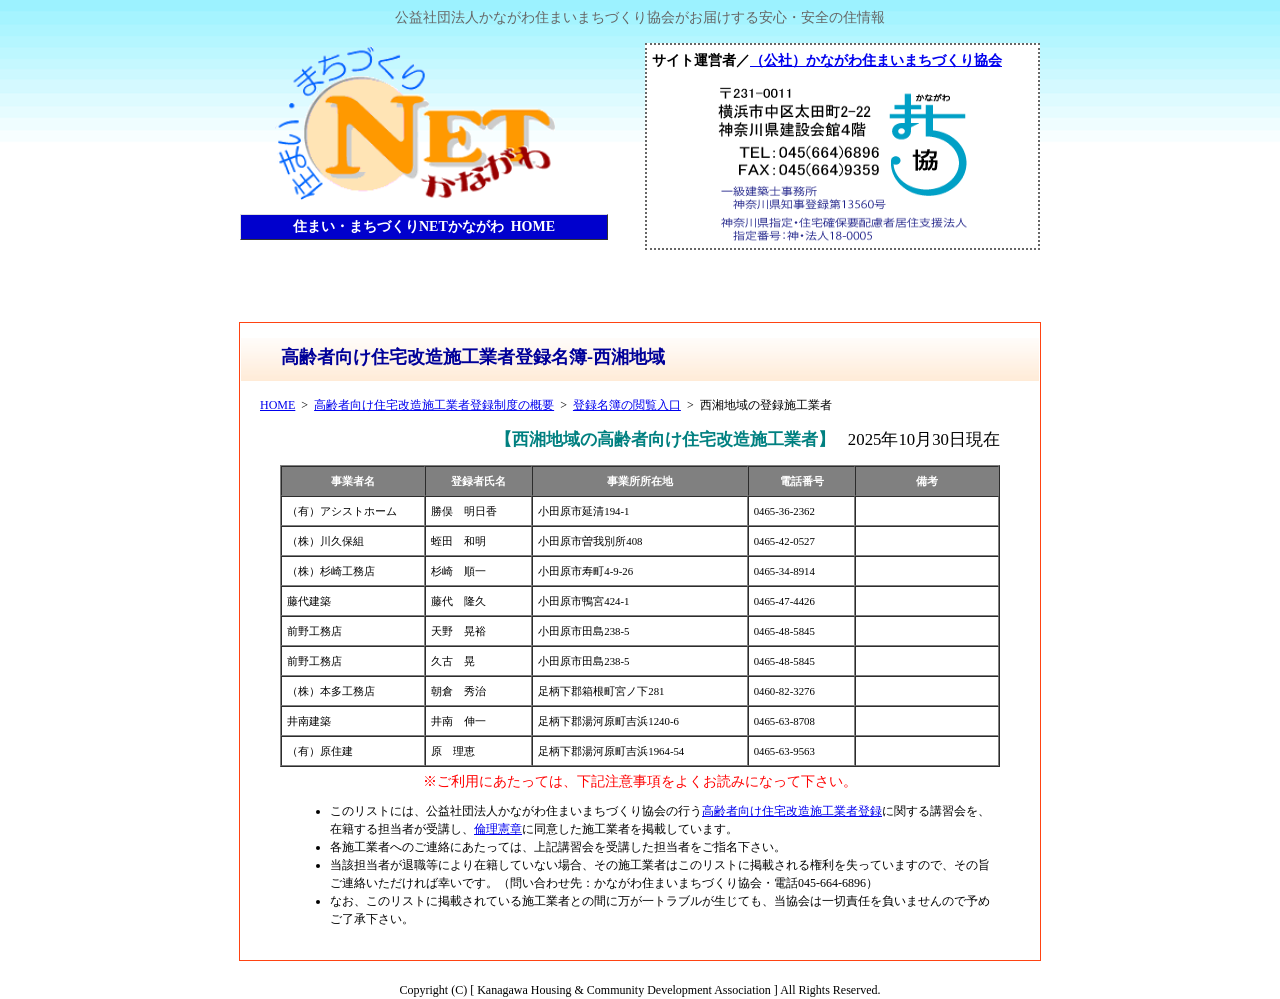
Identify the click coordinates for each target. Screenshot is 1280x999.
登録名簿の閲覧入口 (627, 405)
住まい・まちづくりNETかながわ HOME (424, 226)
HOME (277, 405)
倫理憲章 (498, 829)
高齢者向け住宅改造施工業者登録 (792, 811)
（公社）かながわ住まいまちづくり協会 (876, 60)
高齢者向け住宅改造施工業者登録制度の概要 (434, 405)
